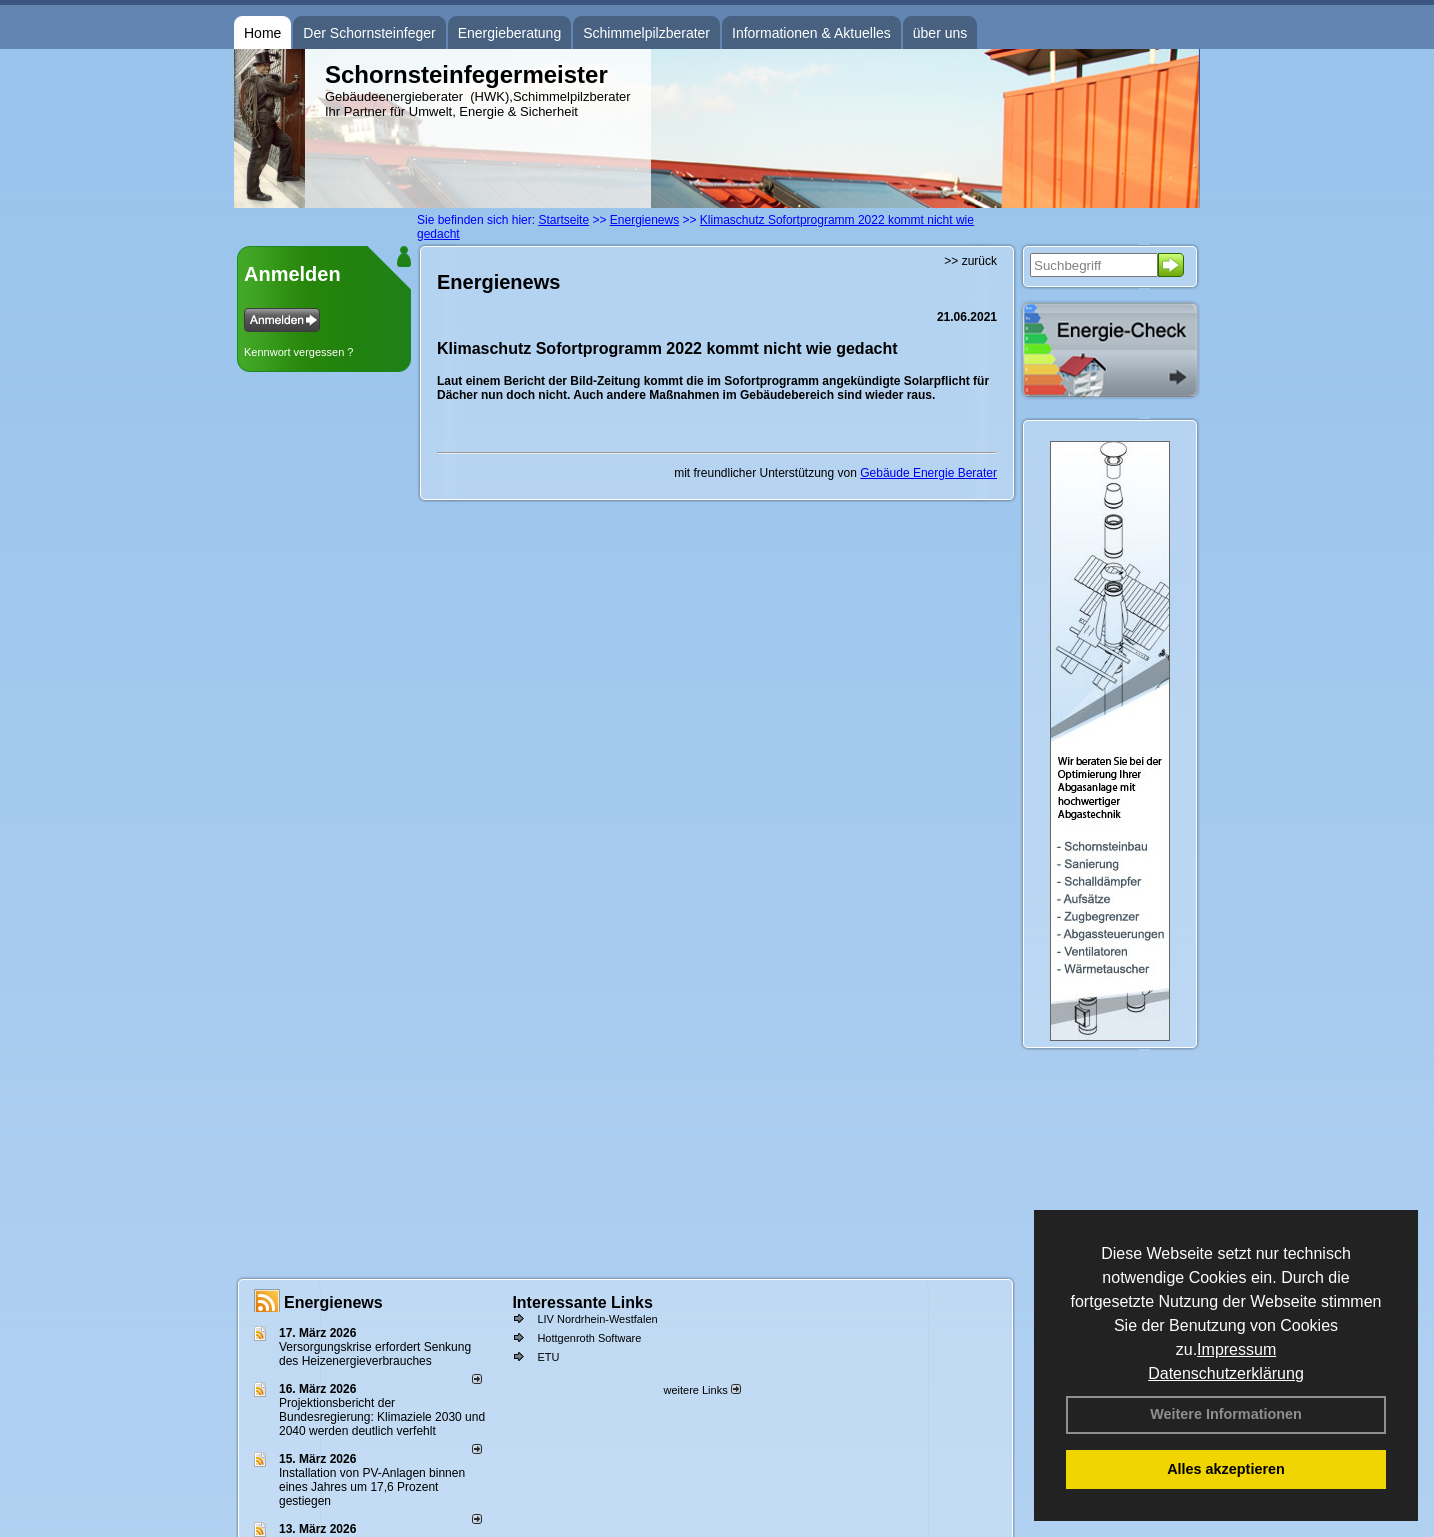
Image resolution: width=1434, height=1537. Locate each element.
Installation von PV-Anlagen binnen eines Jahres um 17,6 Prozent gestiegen (372, 1487)
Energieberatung (510, 33)
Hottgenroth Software (589, 1338)
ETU (548, 1357)
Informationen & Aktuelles (811, 33)
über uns (940, 33)
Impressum (1236, 1349)
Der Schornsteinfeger (369, 33)
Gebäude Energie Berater (928, 473)
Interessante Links (582, 1302)
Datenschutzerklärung (1226, 1373)
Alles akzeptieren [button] (1226, 1469)
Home (262, 33)
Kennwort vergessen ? (298, 352)
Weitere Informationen (1226, 1414)
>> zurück (970, 261)
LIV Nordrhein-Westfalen (597, 1319)
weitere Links (701, 1390)
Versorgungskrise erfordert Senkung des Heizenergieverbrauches (375, 1354)
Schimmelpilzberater (646, 33)
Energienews (333, 1302)
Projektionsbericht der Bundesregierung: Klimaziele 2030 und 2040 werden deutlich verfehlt (382, 1417)
